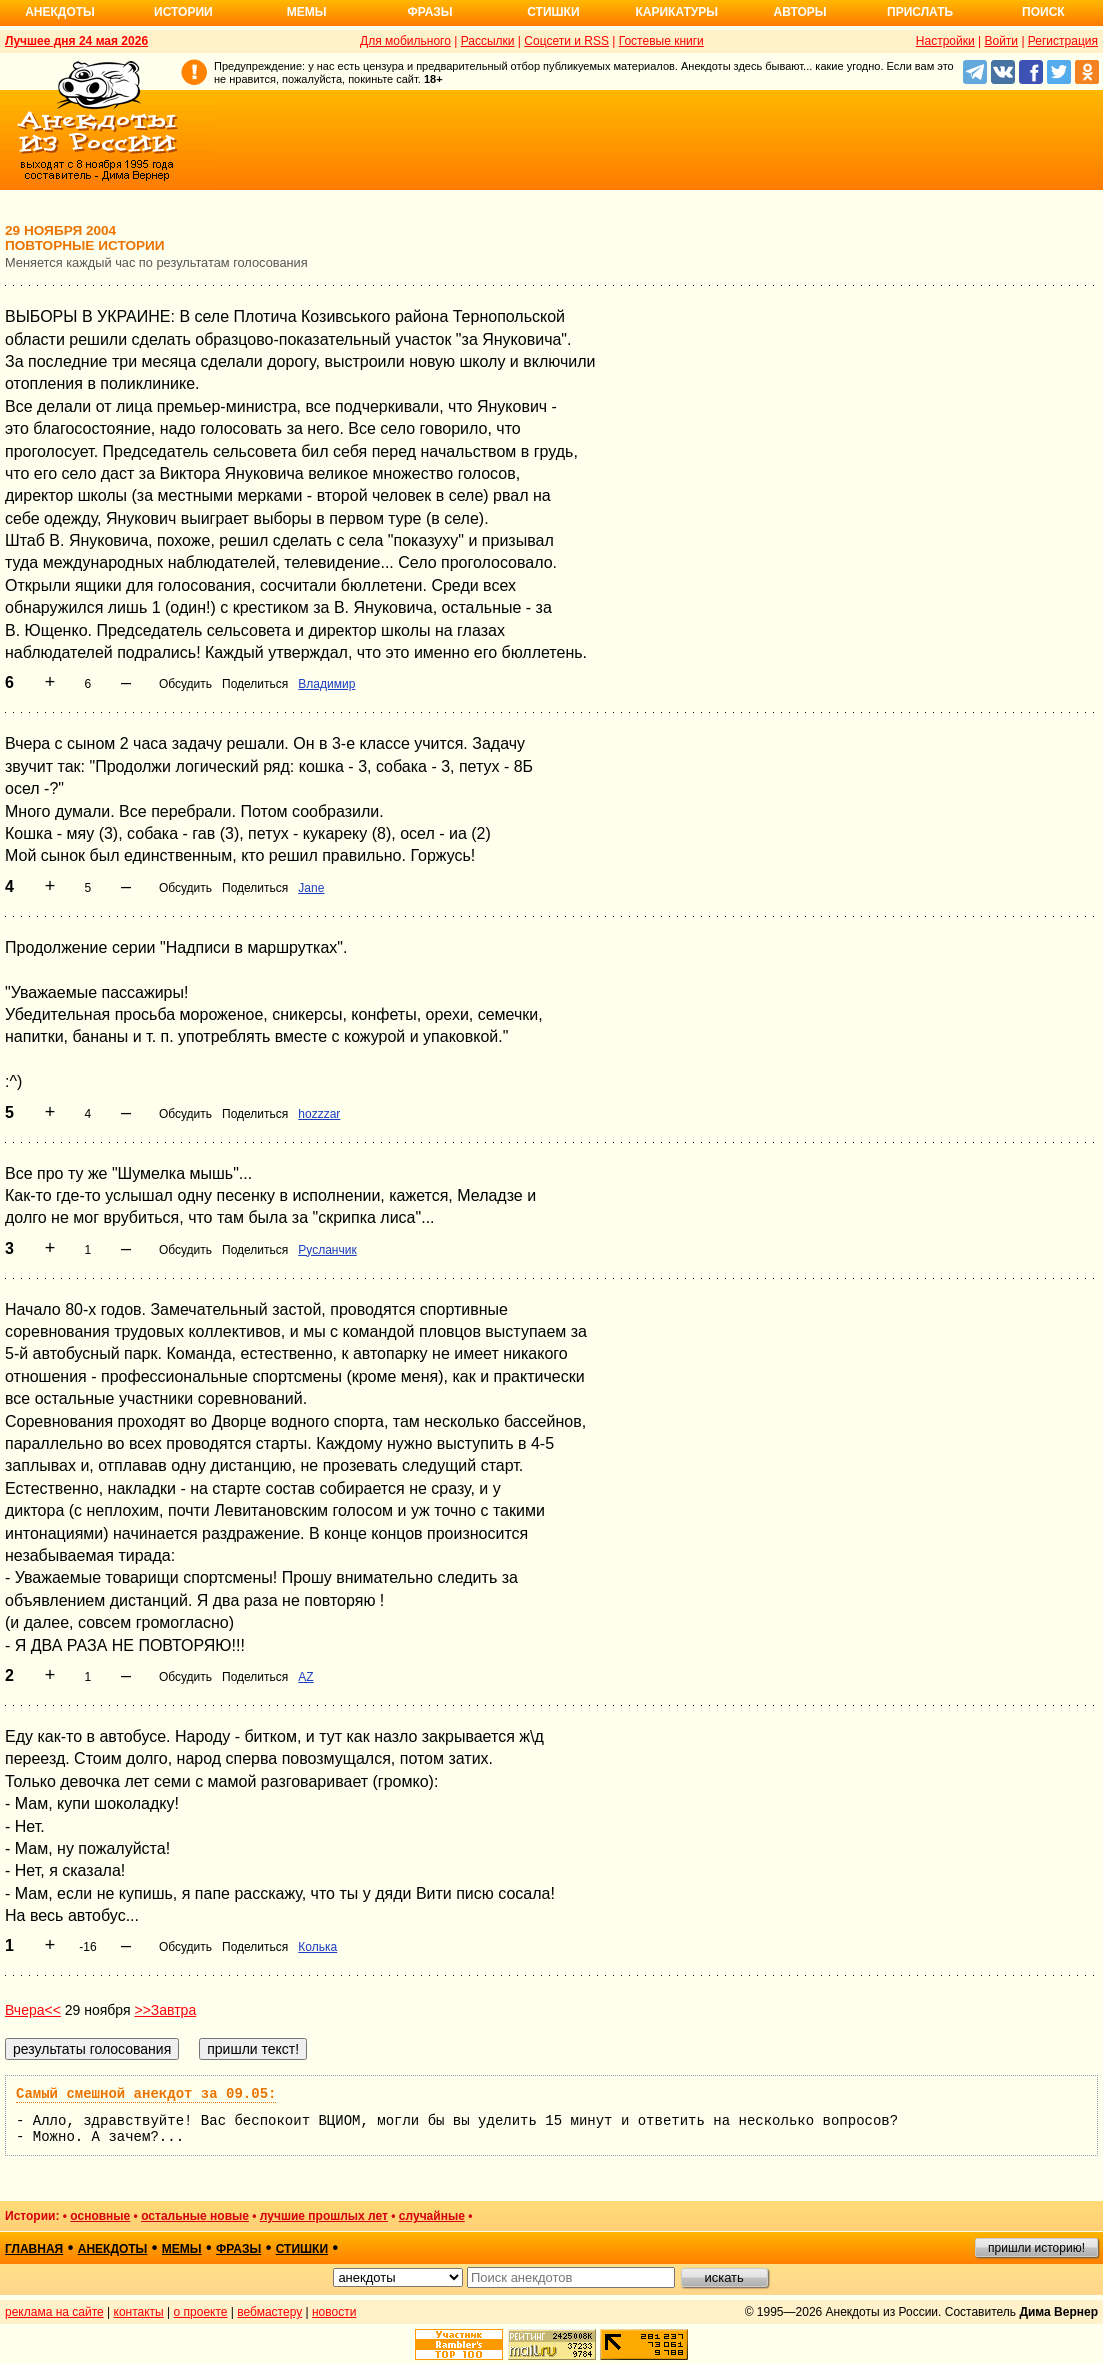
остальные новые (195, 2216)
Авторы (800, 12)
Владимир (326, 684)
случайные (432, 2216)
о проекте (201, 2312)
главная (34, 2249)
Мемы (307, 12)
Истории (183, 12)
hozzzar (319, 1114)
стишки (302, 2249)
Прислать (920, 12)
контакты (139, 2312)
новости (334, 2312)
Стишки (553, 12)
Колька (317, 1947)
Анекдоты (60, 12)
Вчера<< (33, 2010)
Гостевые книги (661, 41)
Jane (311, 888)
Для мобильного (405, 41)
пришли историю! (1036, 2248)
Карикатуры (676, 12)
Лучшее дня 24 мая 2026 (76, 41)
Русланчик (327, 1250)
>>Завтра (165, 2010)
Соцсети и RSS (566, 41)
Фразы (429, 12)
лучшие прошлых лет (324, 2216)
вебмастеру (269, 2312)
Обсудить (185, 684)
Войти (1001, 41)
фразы (238, 2249)
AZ (305, 1677)
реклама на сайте (54, 2312)
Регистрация (1063, 41)
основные (100, 2216)
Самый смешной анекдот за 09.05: (146, 2094)
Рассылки (488, 41)
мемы (182, 2249)
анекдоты (113, 2249)
